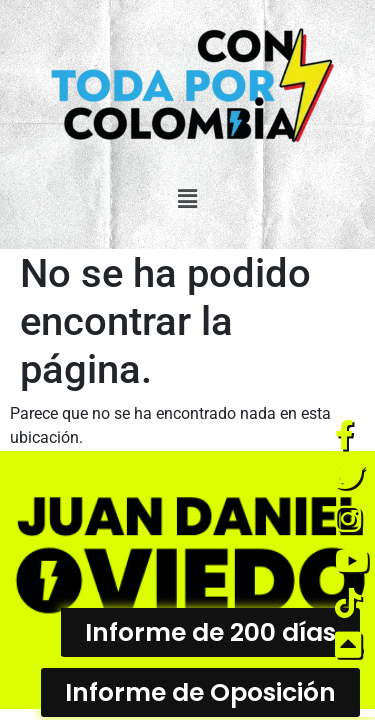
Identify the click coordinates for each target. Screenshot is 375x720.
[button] (187, 199)
